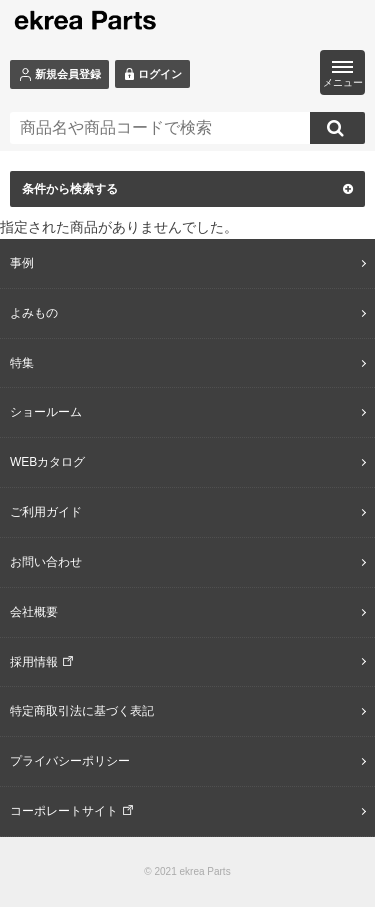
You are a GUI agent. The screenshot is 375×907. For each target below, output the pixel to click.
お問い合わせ (46, 562)
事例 (22, 263)
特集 (22, 363)
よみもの (34, 313)
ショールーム (46, 412)
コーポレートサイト (64, 811)
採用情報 (34, 662)
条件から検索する (187, 189)
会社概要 (34, 612)
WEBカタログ (47, 462)
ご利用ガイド (46, 512)
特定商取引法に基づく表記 (82, 711)
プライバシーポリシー (70, 761)
